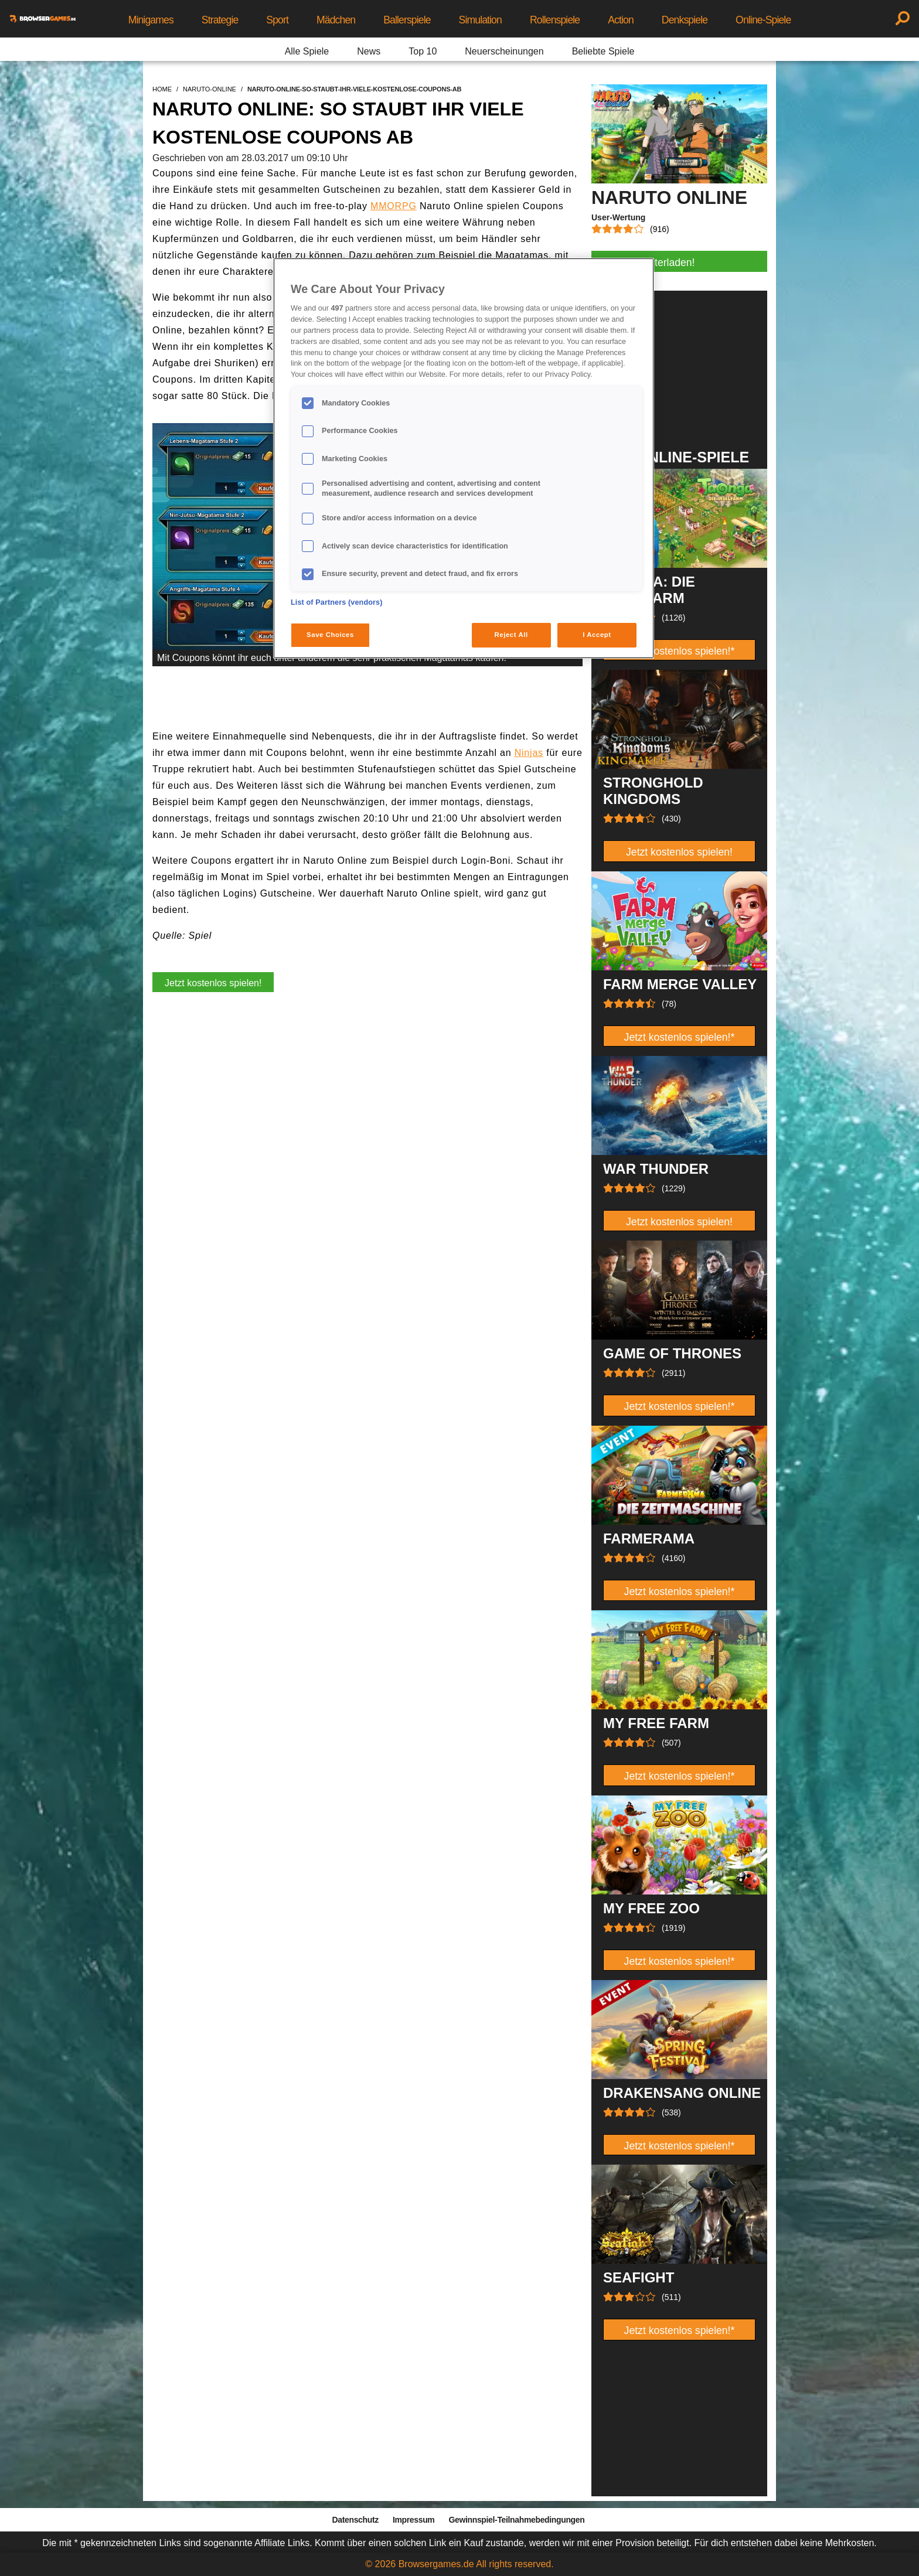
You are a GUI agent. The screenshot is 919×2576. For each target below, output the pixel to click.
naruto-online (209, 89)
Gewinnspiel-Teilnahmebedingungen (516, 2519)
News (368, 51)
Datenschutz (355, 2519)
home (162, 89)
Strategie (220, 20)
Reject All (511, 634)
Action (621, 20)
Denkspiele (684, 20)
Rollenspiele (555, 20)
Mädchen (335, 20)
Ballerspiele (406, 20)
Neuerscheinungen (504, 51)
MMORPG (393, 206)
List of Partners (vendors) (337, 602)
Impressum (414, 2519)
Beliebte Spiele (603, 51)
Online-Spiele (763, 20)
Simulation (480, 20)
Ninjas (529, 753)
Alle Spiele (307, 51)
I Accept (597, 634)
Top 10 (423, 51)
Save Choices (330, 634)
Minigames (150, 20)
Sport (277, 20)
